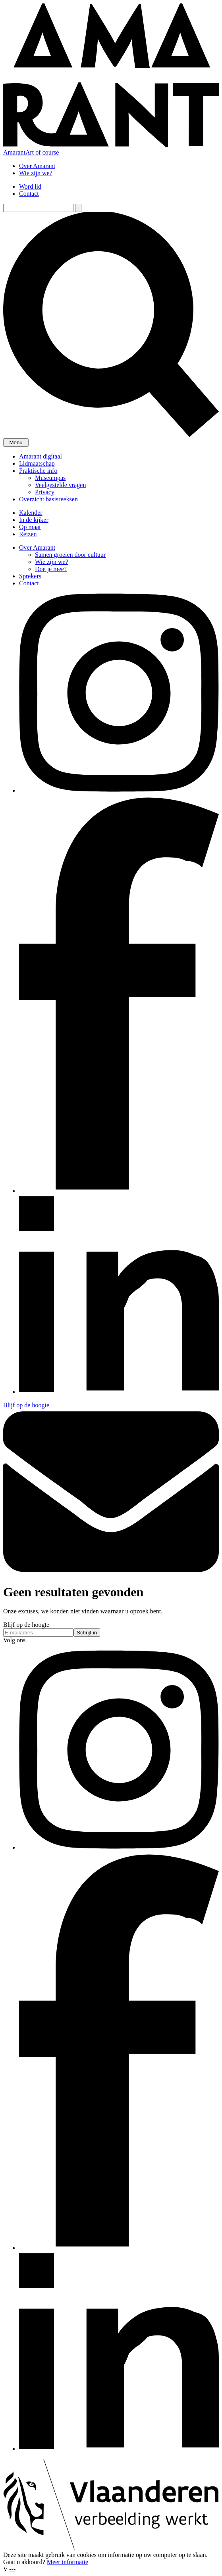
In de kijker (33, 519)
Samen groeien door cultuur (70, 554)
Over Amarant (37, 165)
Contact (29, 193)
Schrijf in (87, 1633)
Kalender (30, 512)
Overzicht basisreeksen (48, 499)
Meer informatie (67, 2562)
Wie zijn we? (35, 173)
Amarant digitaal (40, 456)
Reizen (28, 534)
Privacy (44, 492)
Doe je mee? (51, 569)
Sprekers (30, 576)
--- (12, 2569)
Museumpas (50, 477)
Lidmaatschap (37, 463)
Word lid (30, 186)
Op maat (30, 527)
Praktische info (38, 470)
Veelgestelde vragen (60, 485)
